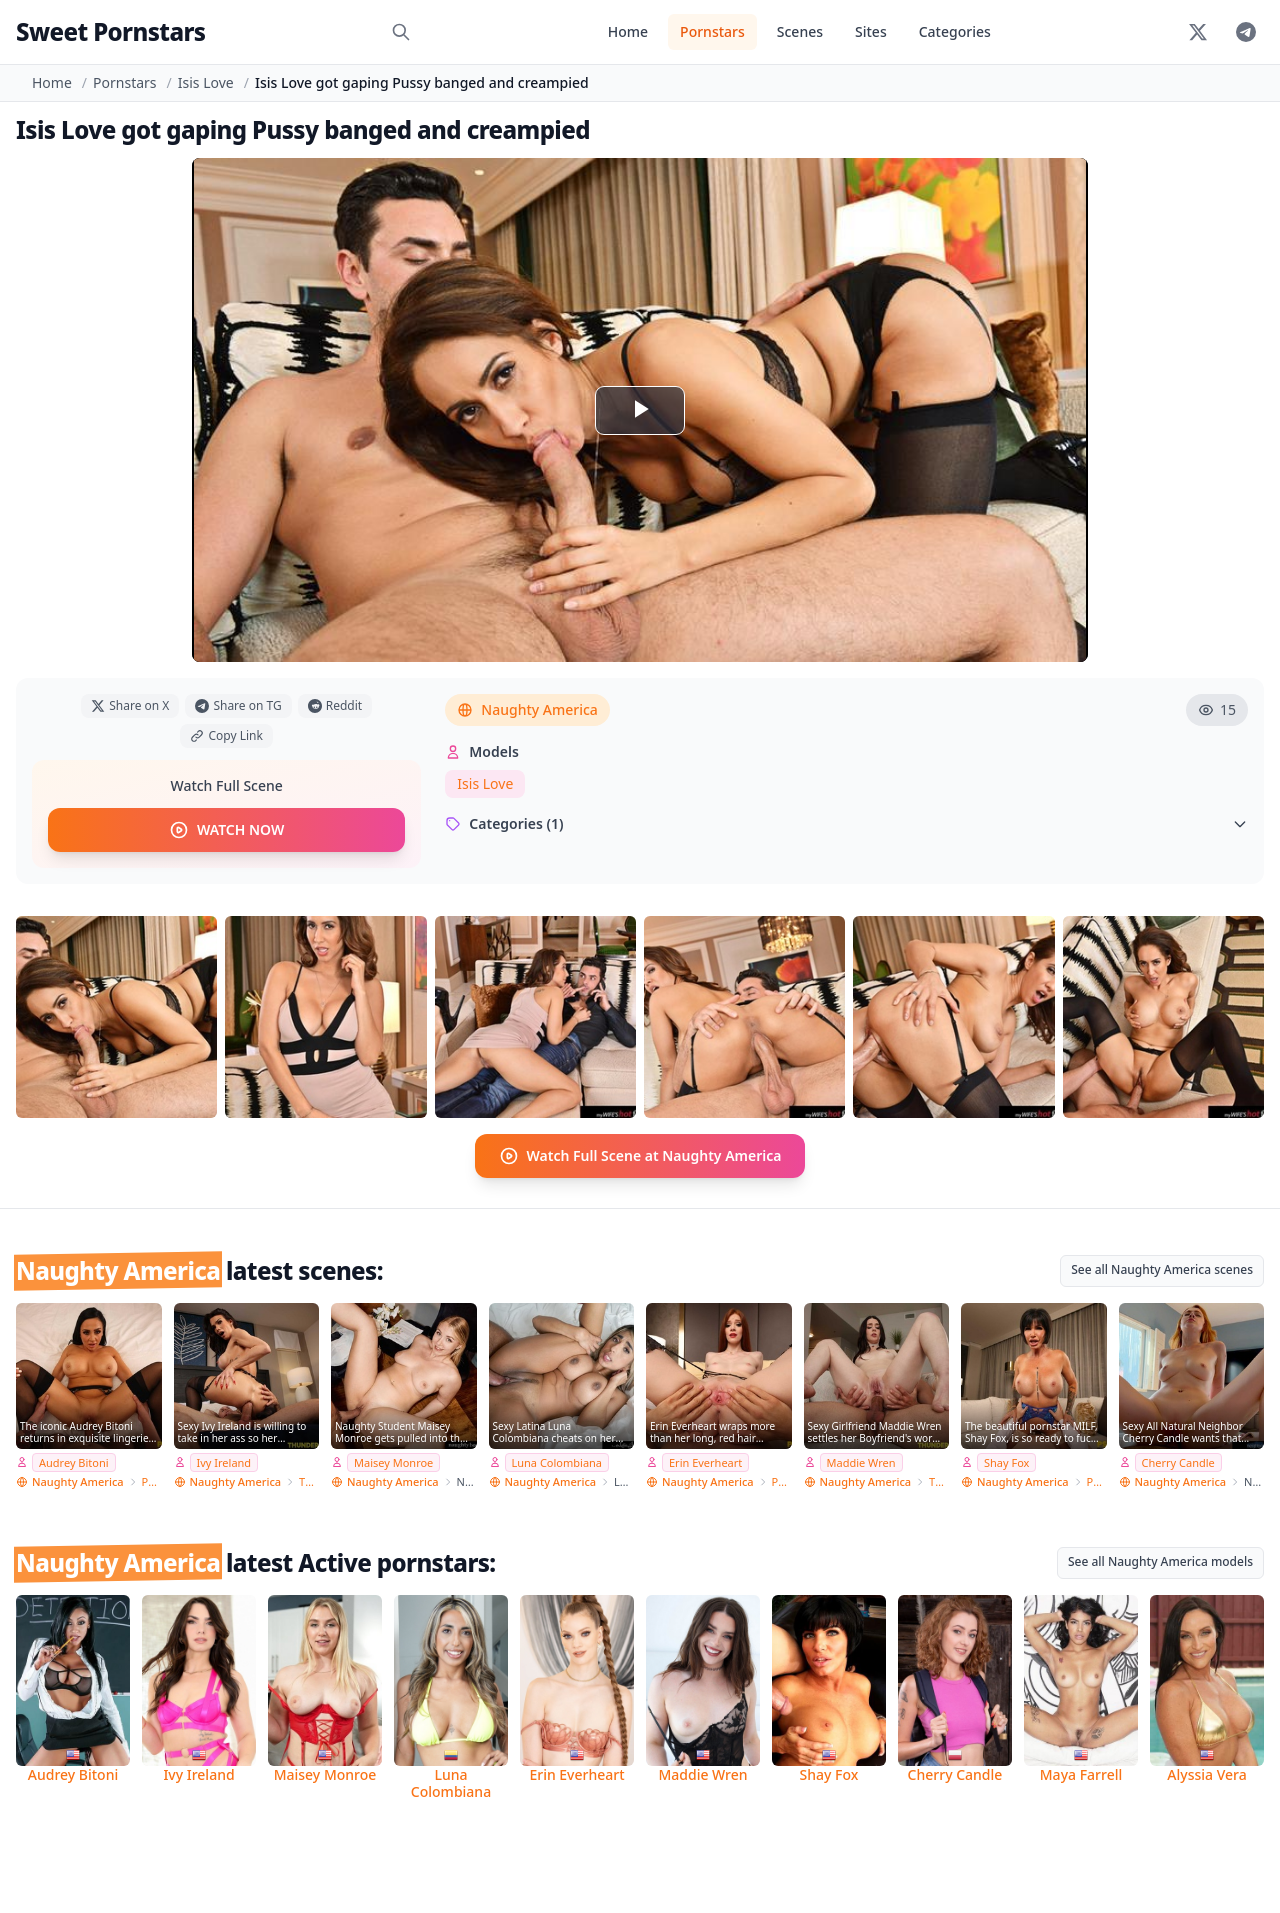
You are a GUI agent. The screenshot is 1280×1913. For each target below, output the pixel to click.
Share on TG (238, 705)
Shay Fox (1006, 1461)
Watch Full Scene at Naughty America (640, 1155)
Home (628, 31)
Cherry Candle (1178, 1461)
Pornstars (712, 31)
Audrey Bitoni (74, 1461)
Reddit (335, 705)
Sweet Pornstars (110, 31)
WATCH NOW (226, 830)
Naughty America (527, 709)
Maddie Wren (861, 1461)
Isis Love (206, 82)
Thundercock (309, 1481)
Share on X (130, 705)
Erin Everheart (705, 1461)
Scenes (800, 31)
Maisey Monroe (393, 1461)
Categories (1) (846, 823)
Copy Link (226, 735)
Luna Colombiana (557, 1461)
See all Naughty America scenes (1162, 1268)
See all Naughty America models (1160, 1560)
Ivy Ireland (224, 1461)
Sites (871, 31)
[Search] (401, 32)
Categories (955, 31)
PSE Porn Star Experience (152, 1481)
